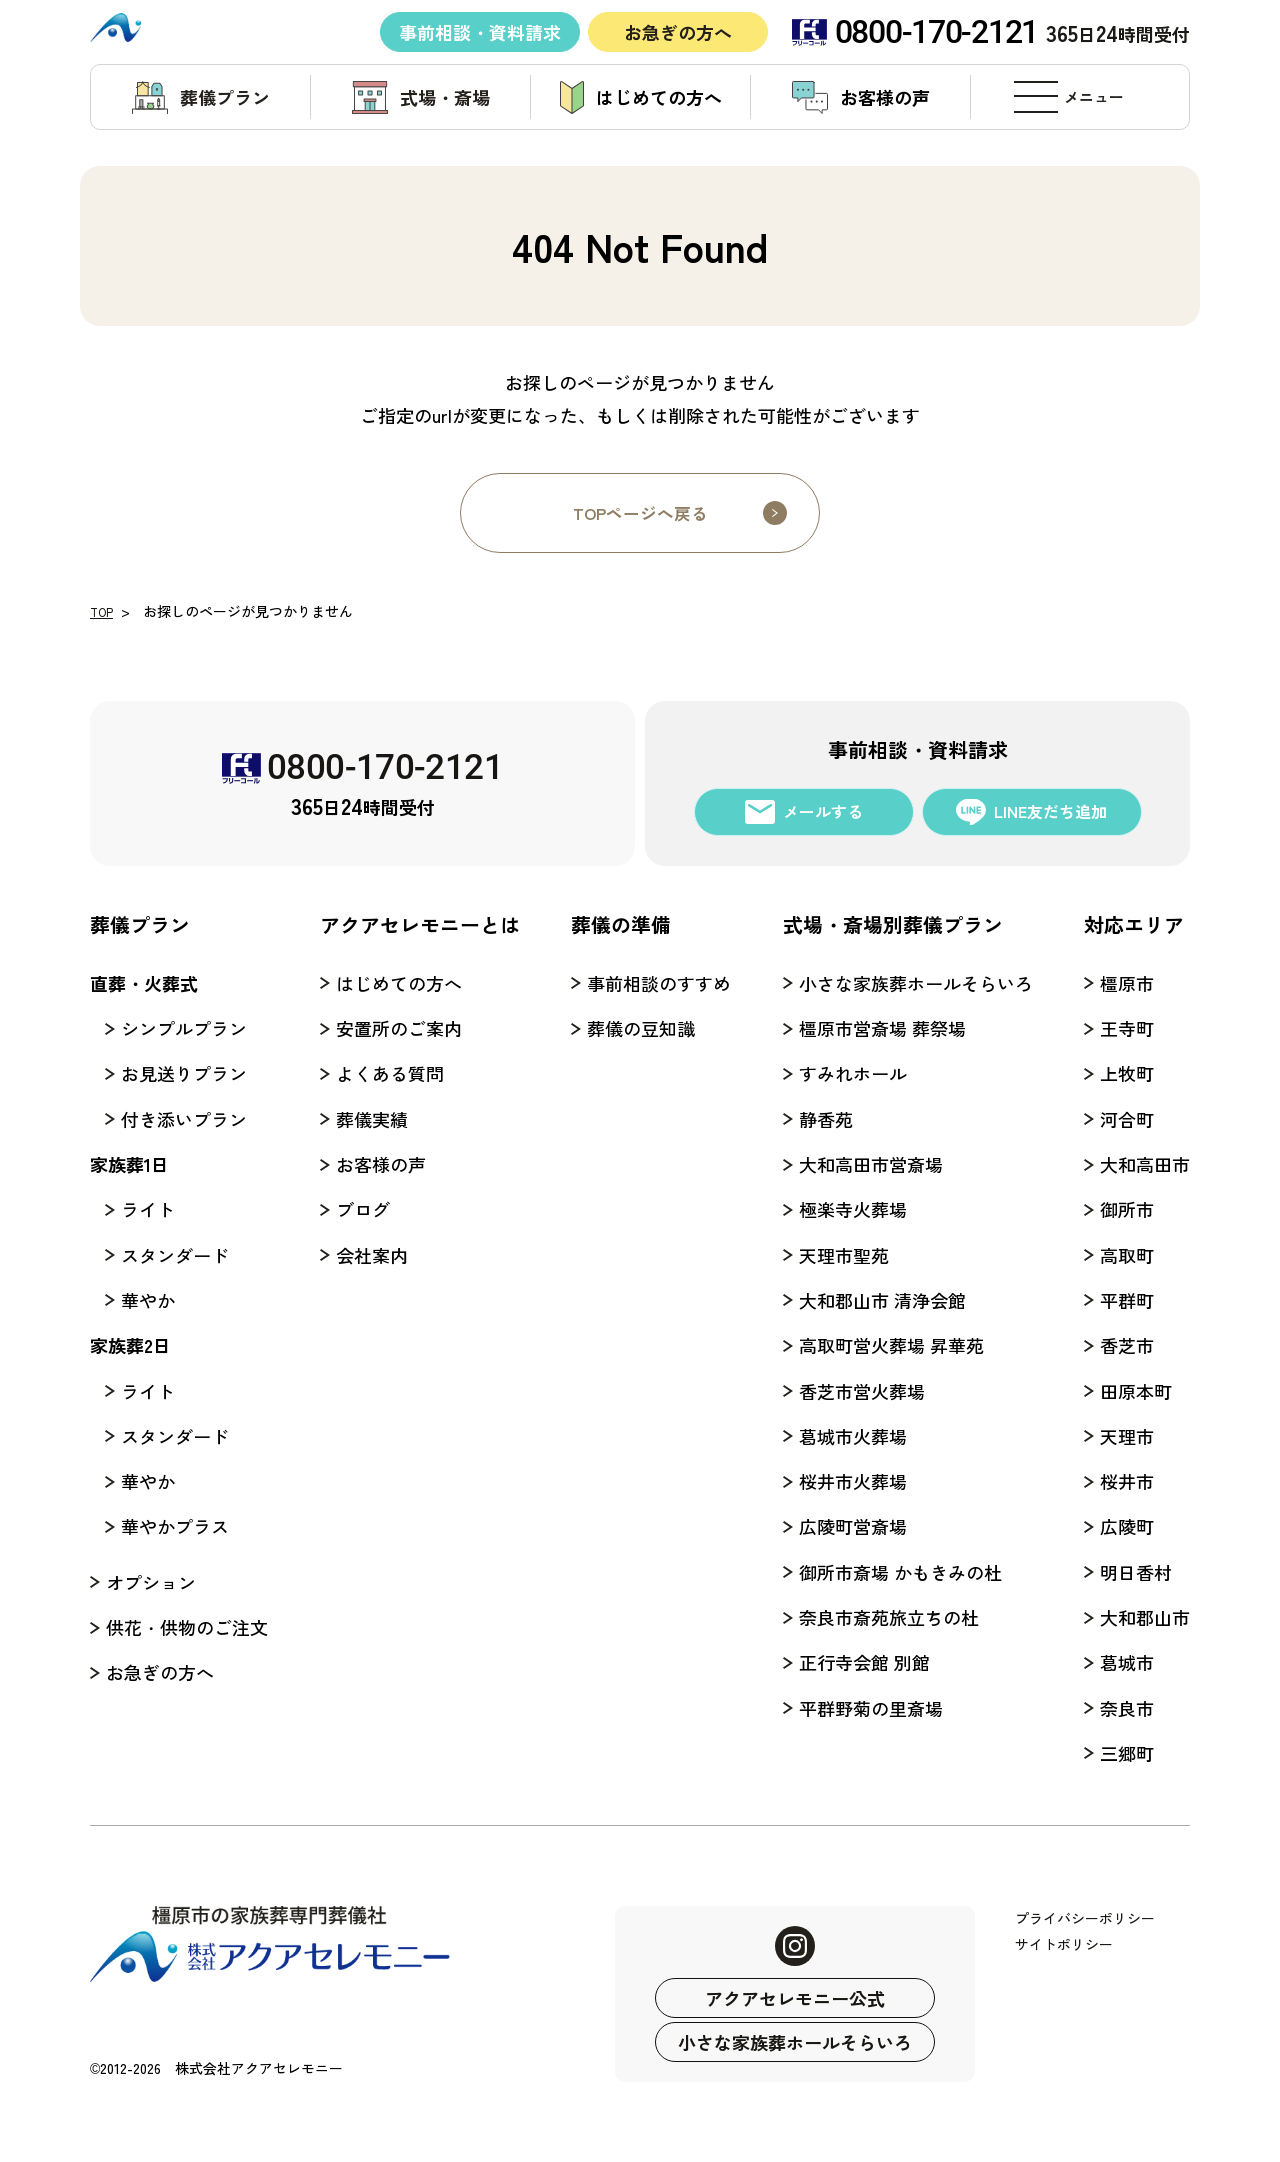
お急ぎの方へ (678, 31)
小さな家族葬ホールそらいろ (795, 2042)
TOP (104, 611)
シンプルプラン (184, 1028)
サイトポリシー (1064, 1944)
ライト (148, 1209)
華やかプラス (175, 1526)
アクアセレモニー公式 (795, 1998)
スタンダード (175, 1255)
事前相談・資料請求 (480, 31)
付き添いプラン (184, 1119)
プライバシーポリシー (1085, 1918)
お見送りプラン (184, 1073)
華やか (148, 1300)
